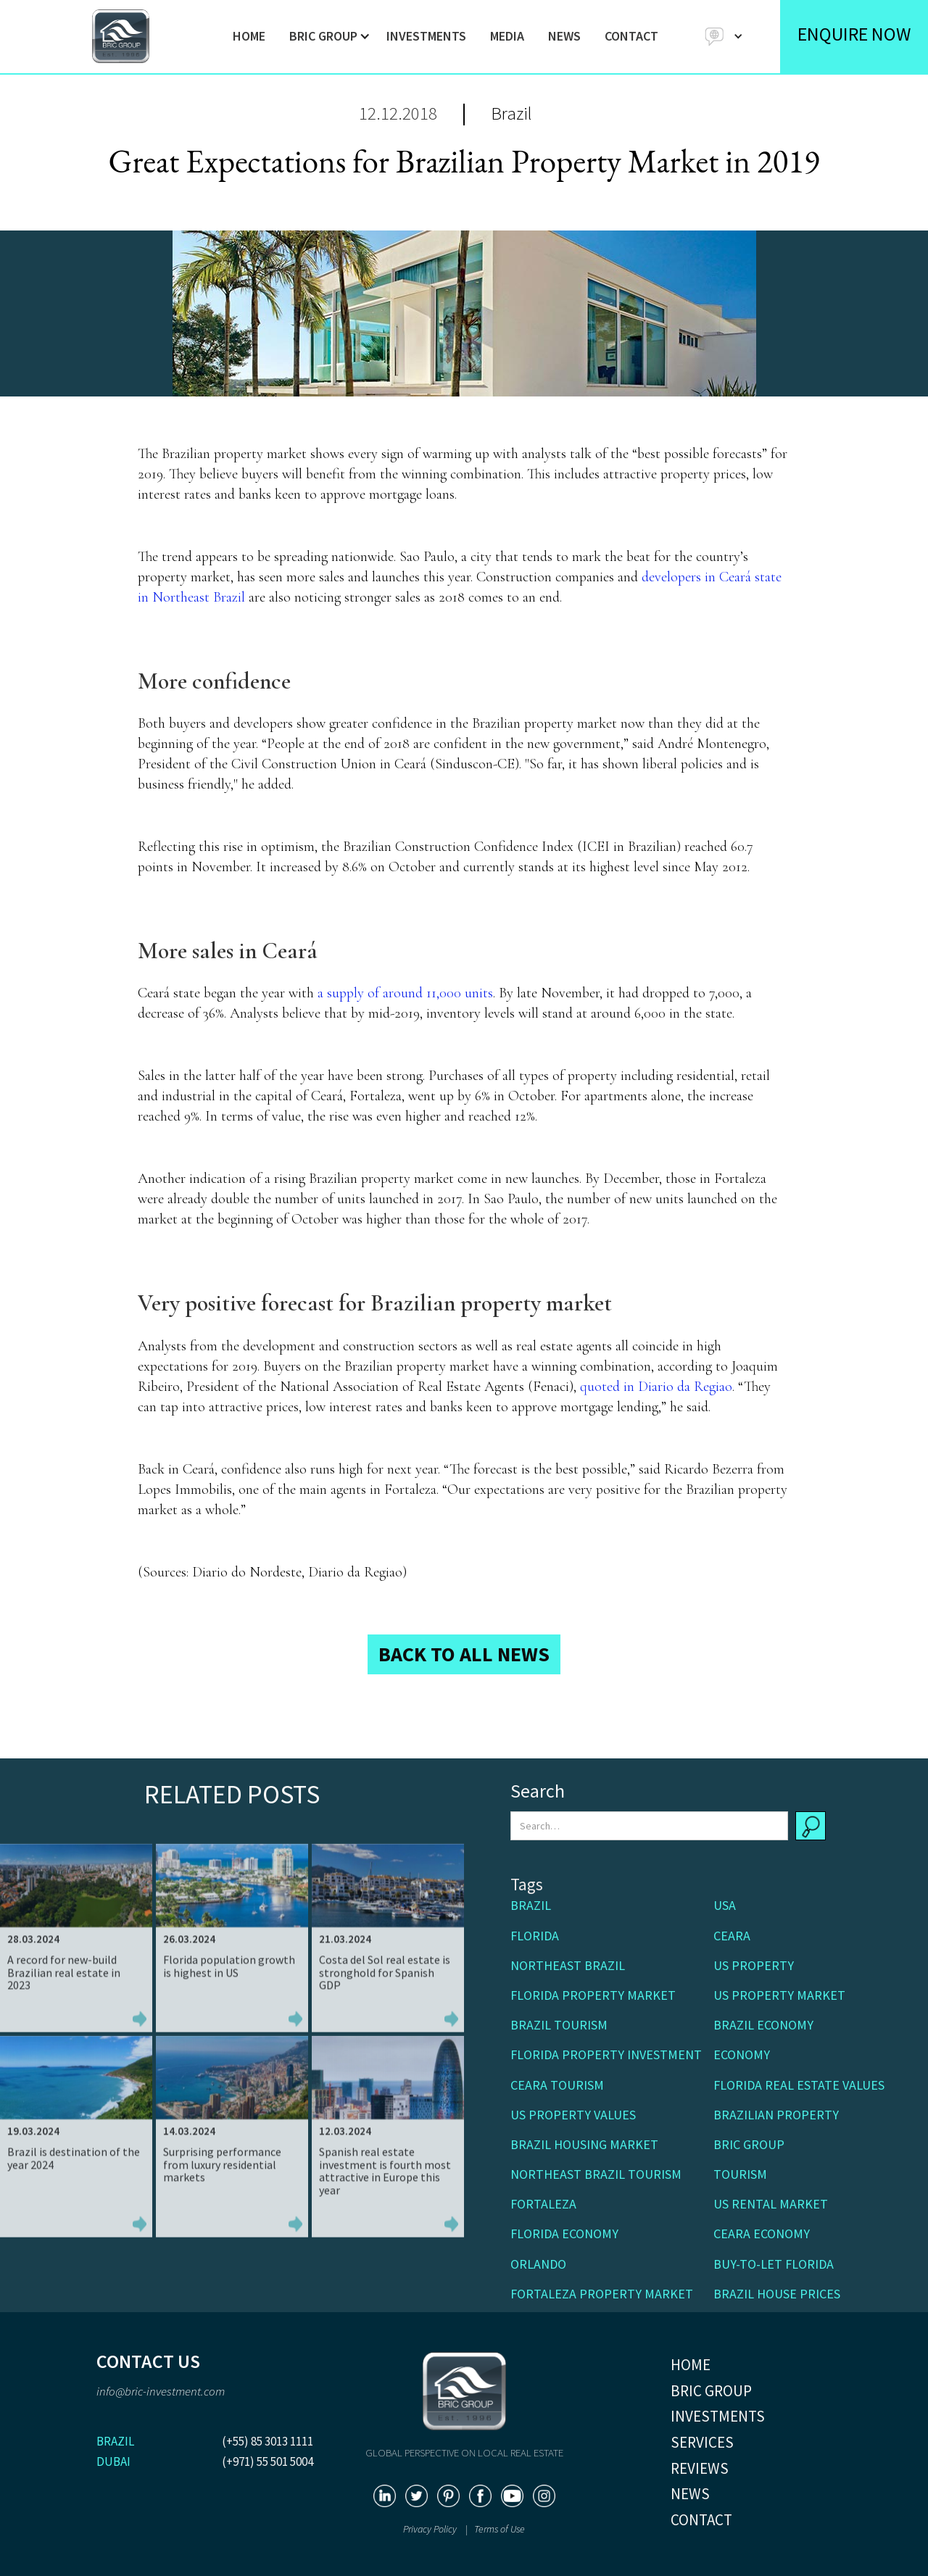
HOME (249, 36)
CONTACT (631, 36)
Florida (534, 1935)
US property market (779, 1995)
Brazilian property (776, 2114)
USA (724, 1905)
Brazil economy (763, 2024)
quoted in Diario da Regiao (656, 1386)
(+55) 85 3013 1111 (267, 2441)
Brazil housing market (584, 2144)
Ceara (731, 1935)
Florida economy (564, 2233)
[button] (325, 36)
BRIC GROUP (711, 2391)
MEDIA (507, 36)
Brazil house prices (776, 2293)
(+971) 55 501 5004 (267, 2461)
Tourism (740, 2174)
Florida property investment (606, 2054)
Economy (741, 2054)
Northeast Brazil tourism (596, 2174)
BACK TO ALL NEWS (464, 1654)
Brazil (511, 113)
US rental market (770, 2203)
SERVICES (702, 2442)
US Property (753, 1965)
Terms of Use (499, 2528)
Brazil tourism (559, 2024)
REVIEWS (700, 2468)
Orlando (538, 2264)
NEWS (564, 36)
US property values (573, 2114)
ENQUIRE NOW (854, 34)
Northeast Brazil (567, 1965)
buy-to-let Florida (773, 2264)
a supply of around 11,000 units (405, 993)
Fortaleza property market (601, 2293)
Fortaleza (543, 2203)
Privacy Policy (431, 2528)
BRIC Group (748, 2144)
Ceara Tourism (557, 2085)
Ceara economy (761, 2233)
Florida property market (593, 1995)
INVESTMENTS (426, 36)
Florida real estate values (798, 2085)
